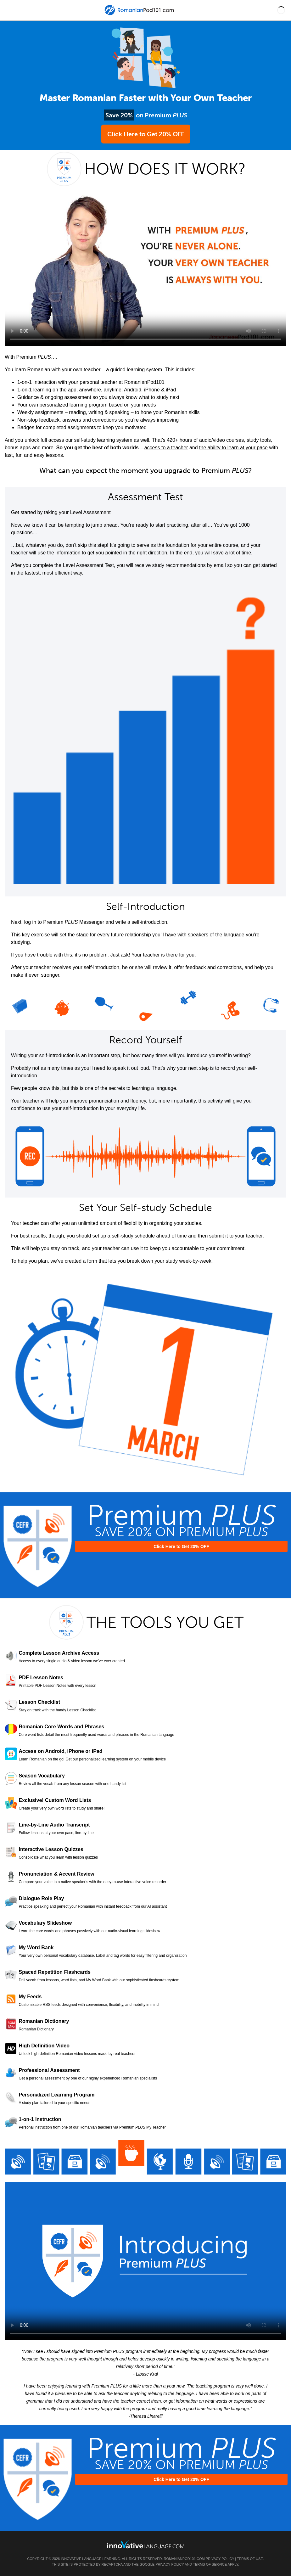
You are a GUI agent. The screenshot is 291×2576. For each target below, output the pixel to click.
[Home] (140, 14)
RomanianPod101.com (184, 2559)
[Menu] (10, 10)
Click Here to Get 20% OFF (145, 134)
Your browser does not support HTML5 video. (145, 267)
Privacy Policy (220, 2559)
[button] (281, 10)
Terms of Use (250, 2559)
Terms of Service (210, 2564)
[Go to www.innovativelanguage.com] (145, 2544)
